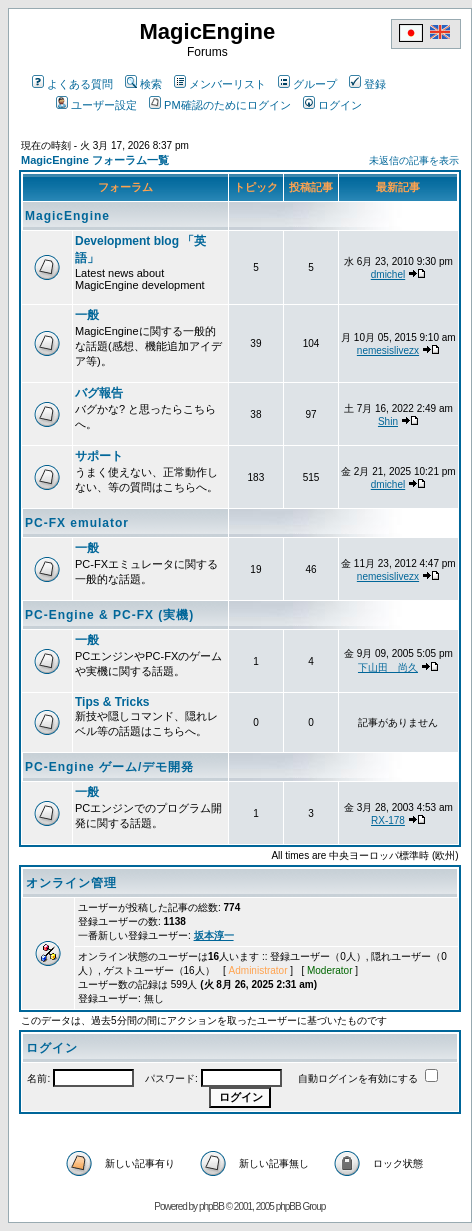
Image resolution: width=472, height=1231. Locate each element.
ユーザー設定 (96, 105)
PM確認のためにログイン (220, 105)
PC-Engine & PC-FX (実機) (109, 615)
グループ (307, 84)
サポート (99, 456)
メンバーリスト (220, 84)
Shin (388, 421)
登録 (367, 84)
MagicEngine (67, 216)
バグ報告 (99, 393)
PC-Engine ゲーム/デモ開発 (109, 767)
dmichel (388, 274)
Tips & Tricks (112, 702)
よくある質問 (72, 84)
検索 (143, 84)
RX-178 (388, 820)
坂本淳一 (214, 935)
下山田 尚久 (388, 667)
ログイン (332, 105)
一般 (87, 315)
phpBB (211, 1206)
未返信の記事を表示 (414, 160)
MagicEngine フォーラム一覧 (95, 160)
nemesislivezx (388, 350)
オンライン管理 (71, 883)
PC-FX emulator (77, 523)
